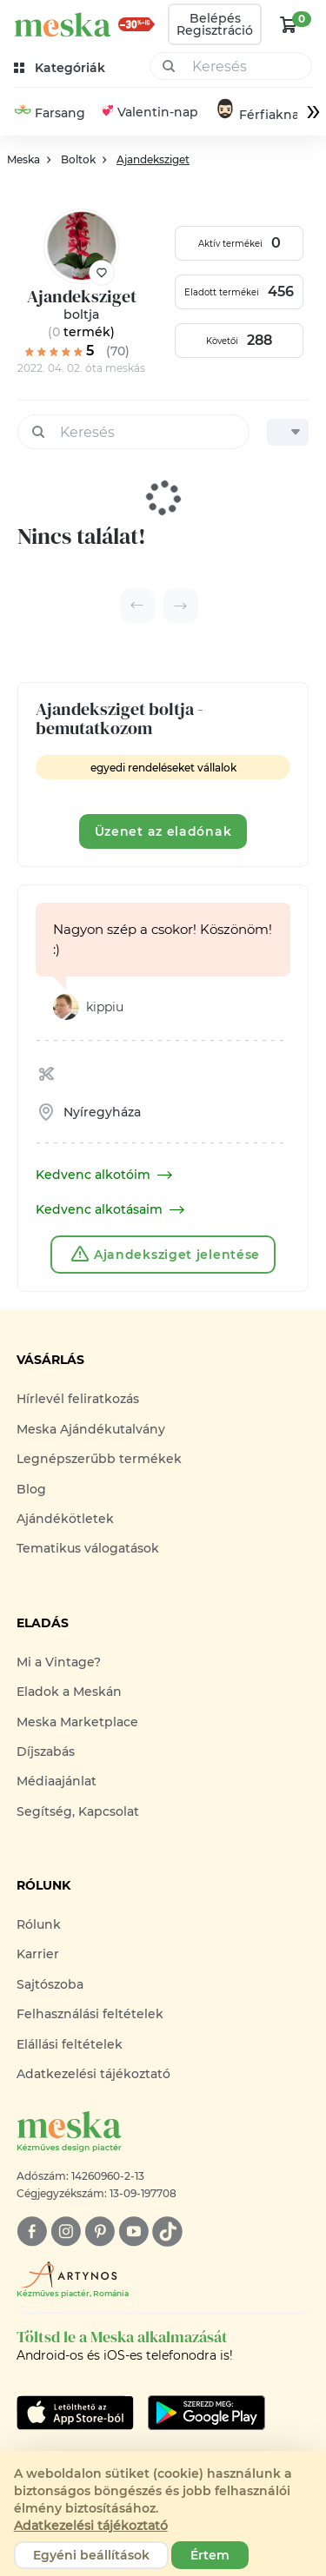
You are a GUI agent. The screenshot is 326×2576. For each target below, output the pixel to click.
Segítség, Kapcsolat (78, 1811)
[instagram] (65, 2231)
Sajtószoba (50, 1984)
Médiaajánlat (56, 1781)
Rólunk (39, 1924)
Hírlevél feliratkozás (78, 1399)
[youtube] (133, 2231)
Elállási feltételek (70, 2044)
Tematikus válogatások (88, 1548)
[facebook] (32, 2231)
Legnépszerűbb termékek (99, 1459)
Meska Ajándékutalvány (91, 1429)
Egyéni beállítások (91, 2555)
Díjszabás (46, 1751)
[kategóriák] (61, 68)
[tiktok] (167, 2231)
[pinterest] (99, 2231)
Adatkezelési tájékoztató (93, 2074)
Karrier (38, 1954)
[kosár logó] (288, 24)
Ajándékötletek (65, 1518)
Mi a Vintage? (59, 1662)
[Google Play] (75, 2412)
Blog (31, 1489)
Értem (210, 2555)
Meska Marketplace (77, 1722)
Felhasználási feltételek (90, 2014)
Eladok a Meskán (69, 1691)
